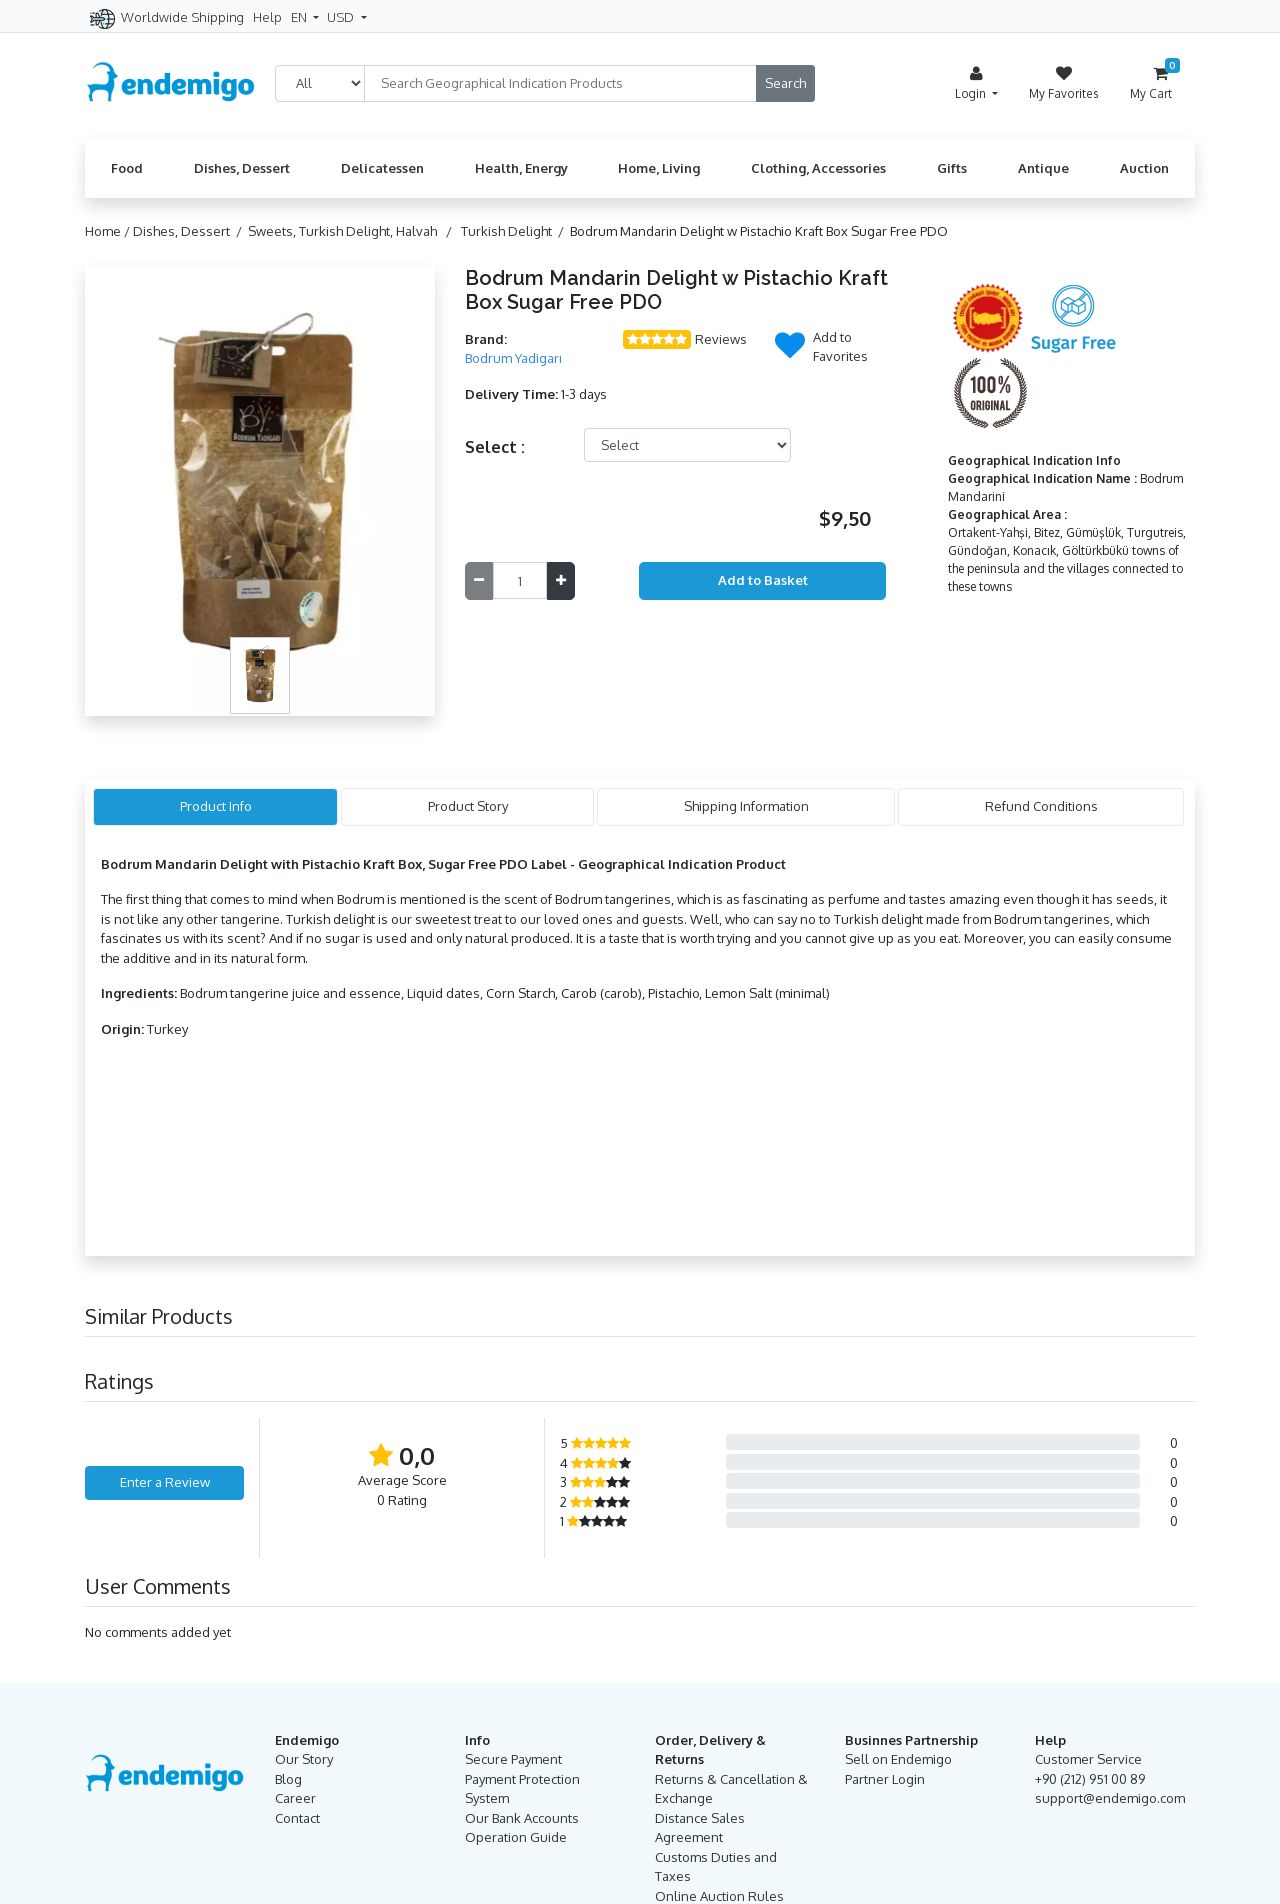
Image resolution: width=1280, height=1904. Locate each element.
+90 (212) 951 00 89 (1090, 1779)
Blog (288, 1779)
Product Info (216, 806)
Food (127, 168)
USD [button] (342, 17)
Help (267, 17)
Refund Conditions (1041, 806)
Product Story (468, 806)
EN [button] (300, 17)
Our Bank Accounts (522, 1818)
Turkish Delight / (515, 231)
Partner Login (885, 1779)
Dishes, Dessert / (190, 231)
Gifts (952, 168)
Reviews (721, 339)
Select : (495, 447)
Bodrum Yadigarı (513, 358)
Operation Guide (516, 1837)
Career (295, 1798)
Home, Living (659, 168)
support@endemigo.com (1110, 1798)
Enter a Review (165, 1482)
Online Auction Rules (719, 1896)
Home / (109, 231)
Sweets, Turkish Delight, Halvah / (353, 231)
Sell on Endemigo (898, 1759)
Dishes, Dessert (242, 168)
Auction (1144, 168)
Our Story (304, 1759)
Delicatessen (382, 168)
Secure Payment (513, 1759)
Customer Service (1088, 1759)
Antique (1043, 168)
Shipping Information (746, 806)
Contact (297, 1818)
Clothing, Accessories (818, 168)
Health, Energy (521, 168)
